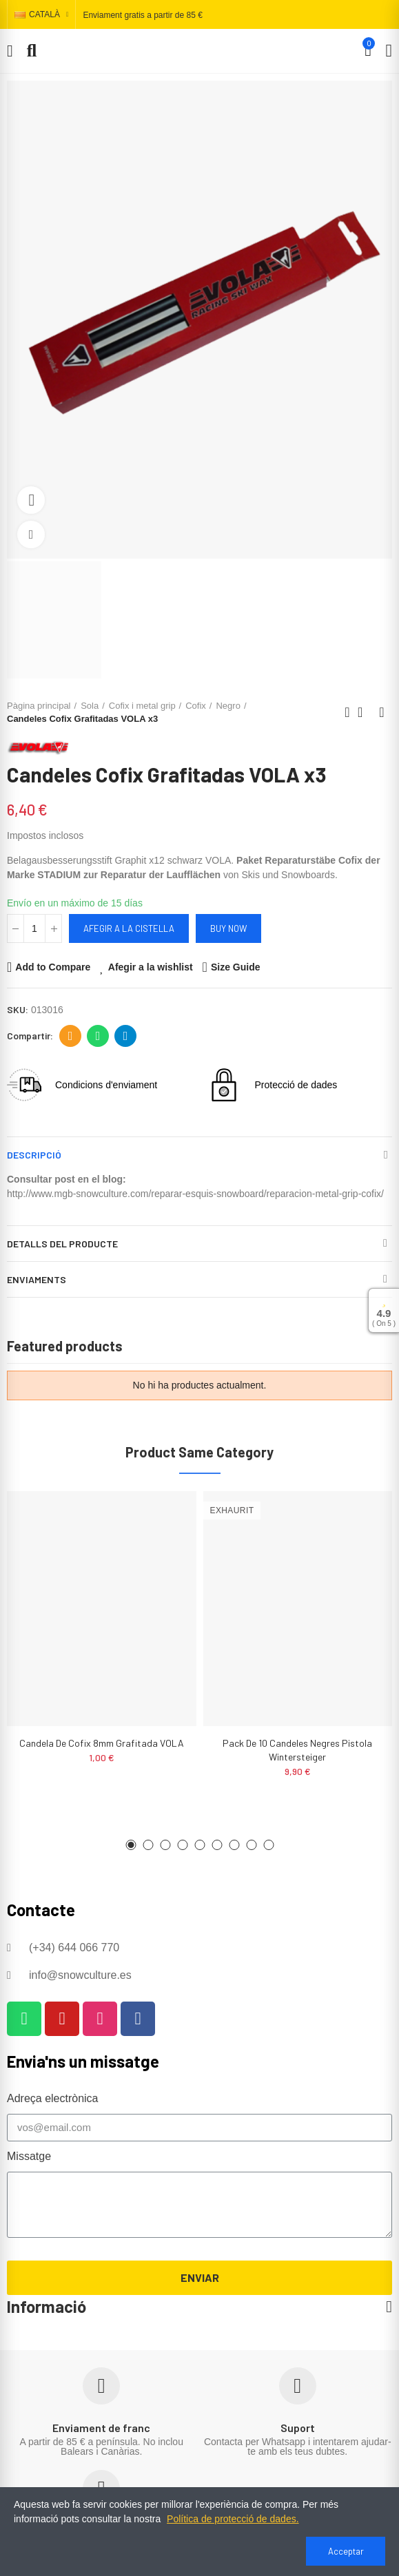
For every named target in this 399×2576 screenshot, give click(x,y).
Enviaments (36, 1279)
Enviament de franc (101, 2427)
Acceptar (346, 2551)
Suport (297, 2427)
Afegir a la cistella (128, 928)
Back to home (364, 712)
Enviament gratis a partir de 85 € (142, 15)
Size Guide (235, 967)
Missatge (29, 2156)
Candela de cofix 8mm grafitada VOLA (101, 1743)
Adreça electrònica (70, 1036)
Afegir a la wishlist (150, 967)
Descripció (34, 1155)
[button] (130, 1845)
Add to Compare (52, 967)
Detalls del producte (62, 1243)
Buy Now (228, 928)
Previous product (347, 712)
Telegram (125, 1036)
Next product (381, 712)
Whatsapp (98, 1036)
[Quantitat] (34, 928)
